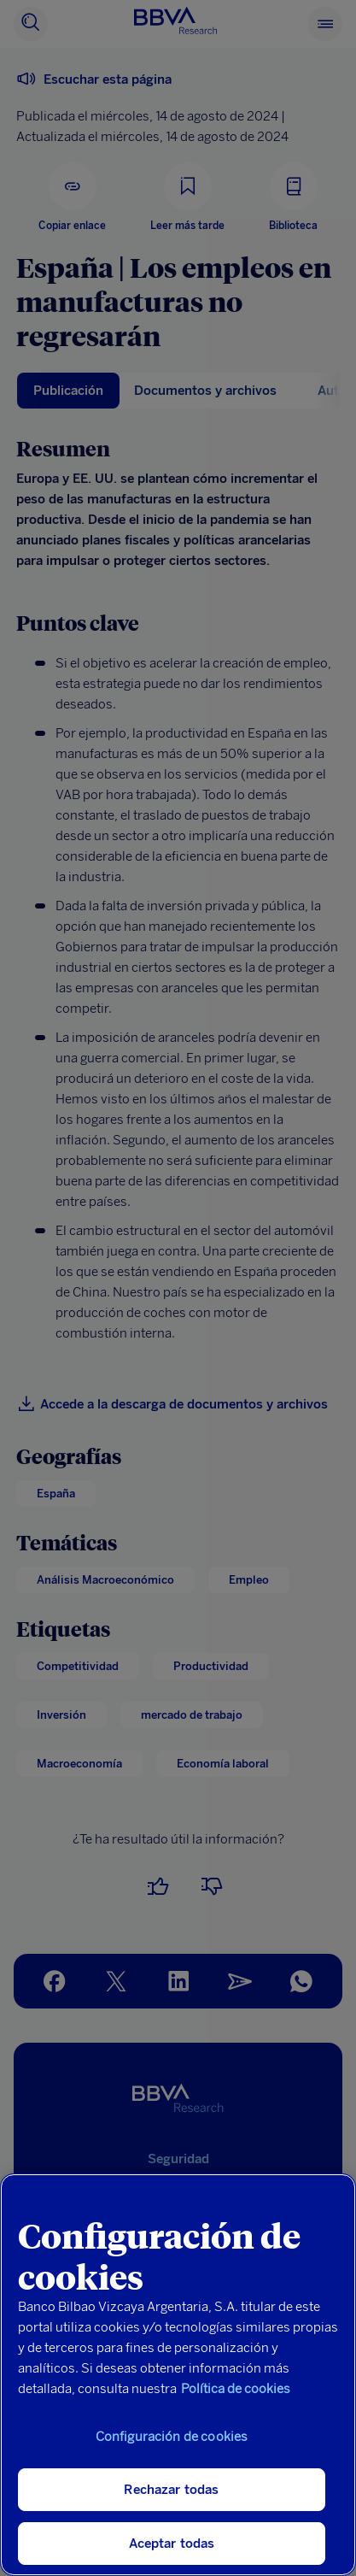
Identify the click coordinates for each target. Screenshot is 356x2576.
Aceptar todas (172, 2543)
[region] (178, 2374)
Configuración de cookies (172, 2436)
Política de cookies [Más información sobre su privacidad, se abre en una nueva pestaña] (235, 2389)
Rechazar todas (171, 2489)
